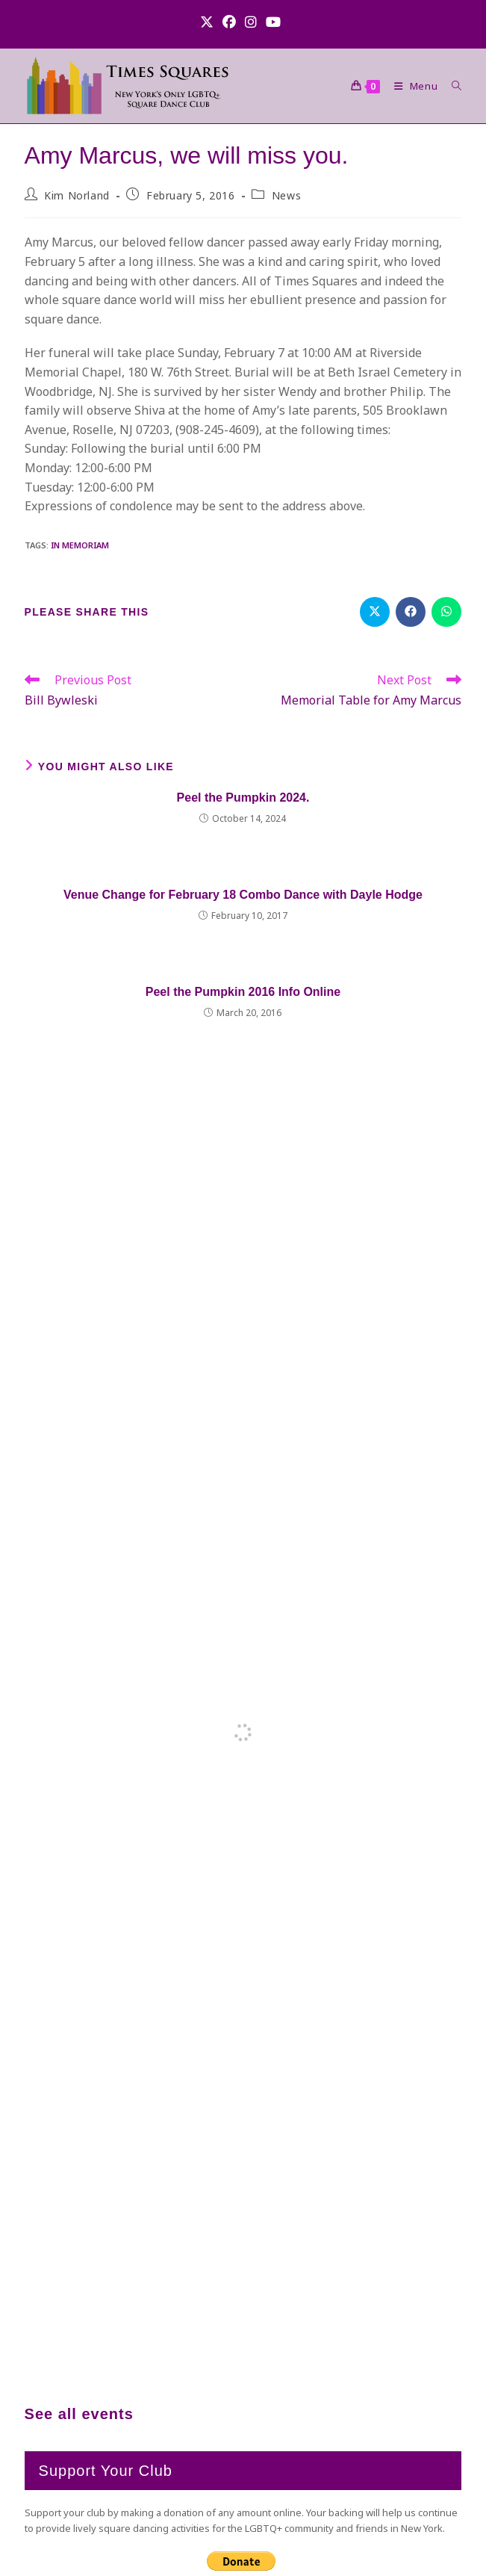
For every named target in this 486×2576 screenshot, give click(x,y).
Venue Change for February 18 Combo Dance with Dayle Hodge (243, 894)
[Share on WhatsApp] (446, 612)
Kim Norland (77, 195)
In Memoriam (80, 545)
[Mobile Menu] (411, 86)
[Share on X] (375, 612)
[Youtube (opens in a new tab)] (273, 22)
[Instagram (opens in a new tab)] (250, 22)
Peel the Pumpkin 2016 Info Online (243, 991)
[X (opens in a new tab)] (209, 22)
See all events (79, 2414)
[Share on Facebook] (411, 612)
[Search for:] (451, 86)
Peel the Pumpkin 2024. (243, 797)
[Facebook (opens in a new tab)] (229, 22)
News (286, 195)
